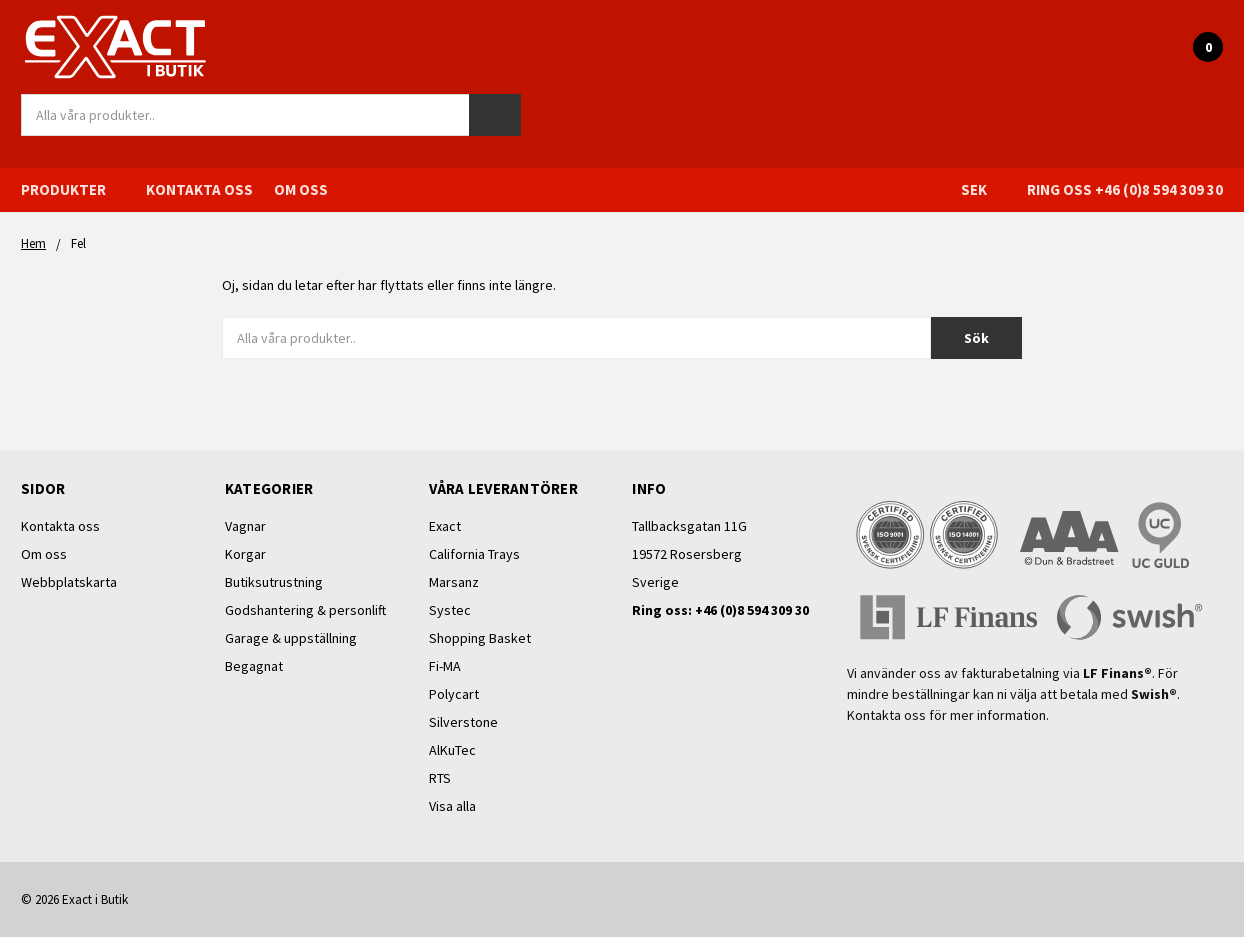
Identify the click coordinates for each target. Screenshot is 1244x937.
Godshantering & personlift (305, 610)
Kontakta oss (199, 189)
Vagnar (245, 526)
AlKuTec (452, 750)
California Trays (474, 554)
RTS (440, 778)
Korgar (245, 554)
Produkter (73, 189)
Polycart (454, 694)
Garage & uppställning (291, 638)
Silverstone (463, 722)
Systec (450, 610)
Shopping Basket (480, 638)
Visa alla (452, 806)
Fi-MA (445, 666)
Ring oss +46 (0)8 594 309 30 (1125, 189)
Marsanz (454, 582)
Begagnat (254, 666)
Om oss (301, 189)
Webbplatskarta (69, 582)
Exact (445, 526)
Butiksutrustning (274, 582)
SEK (983, 189)
